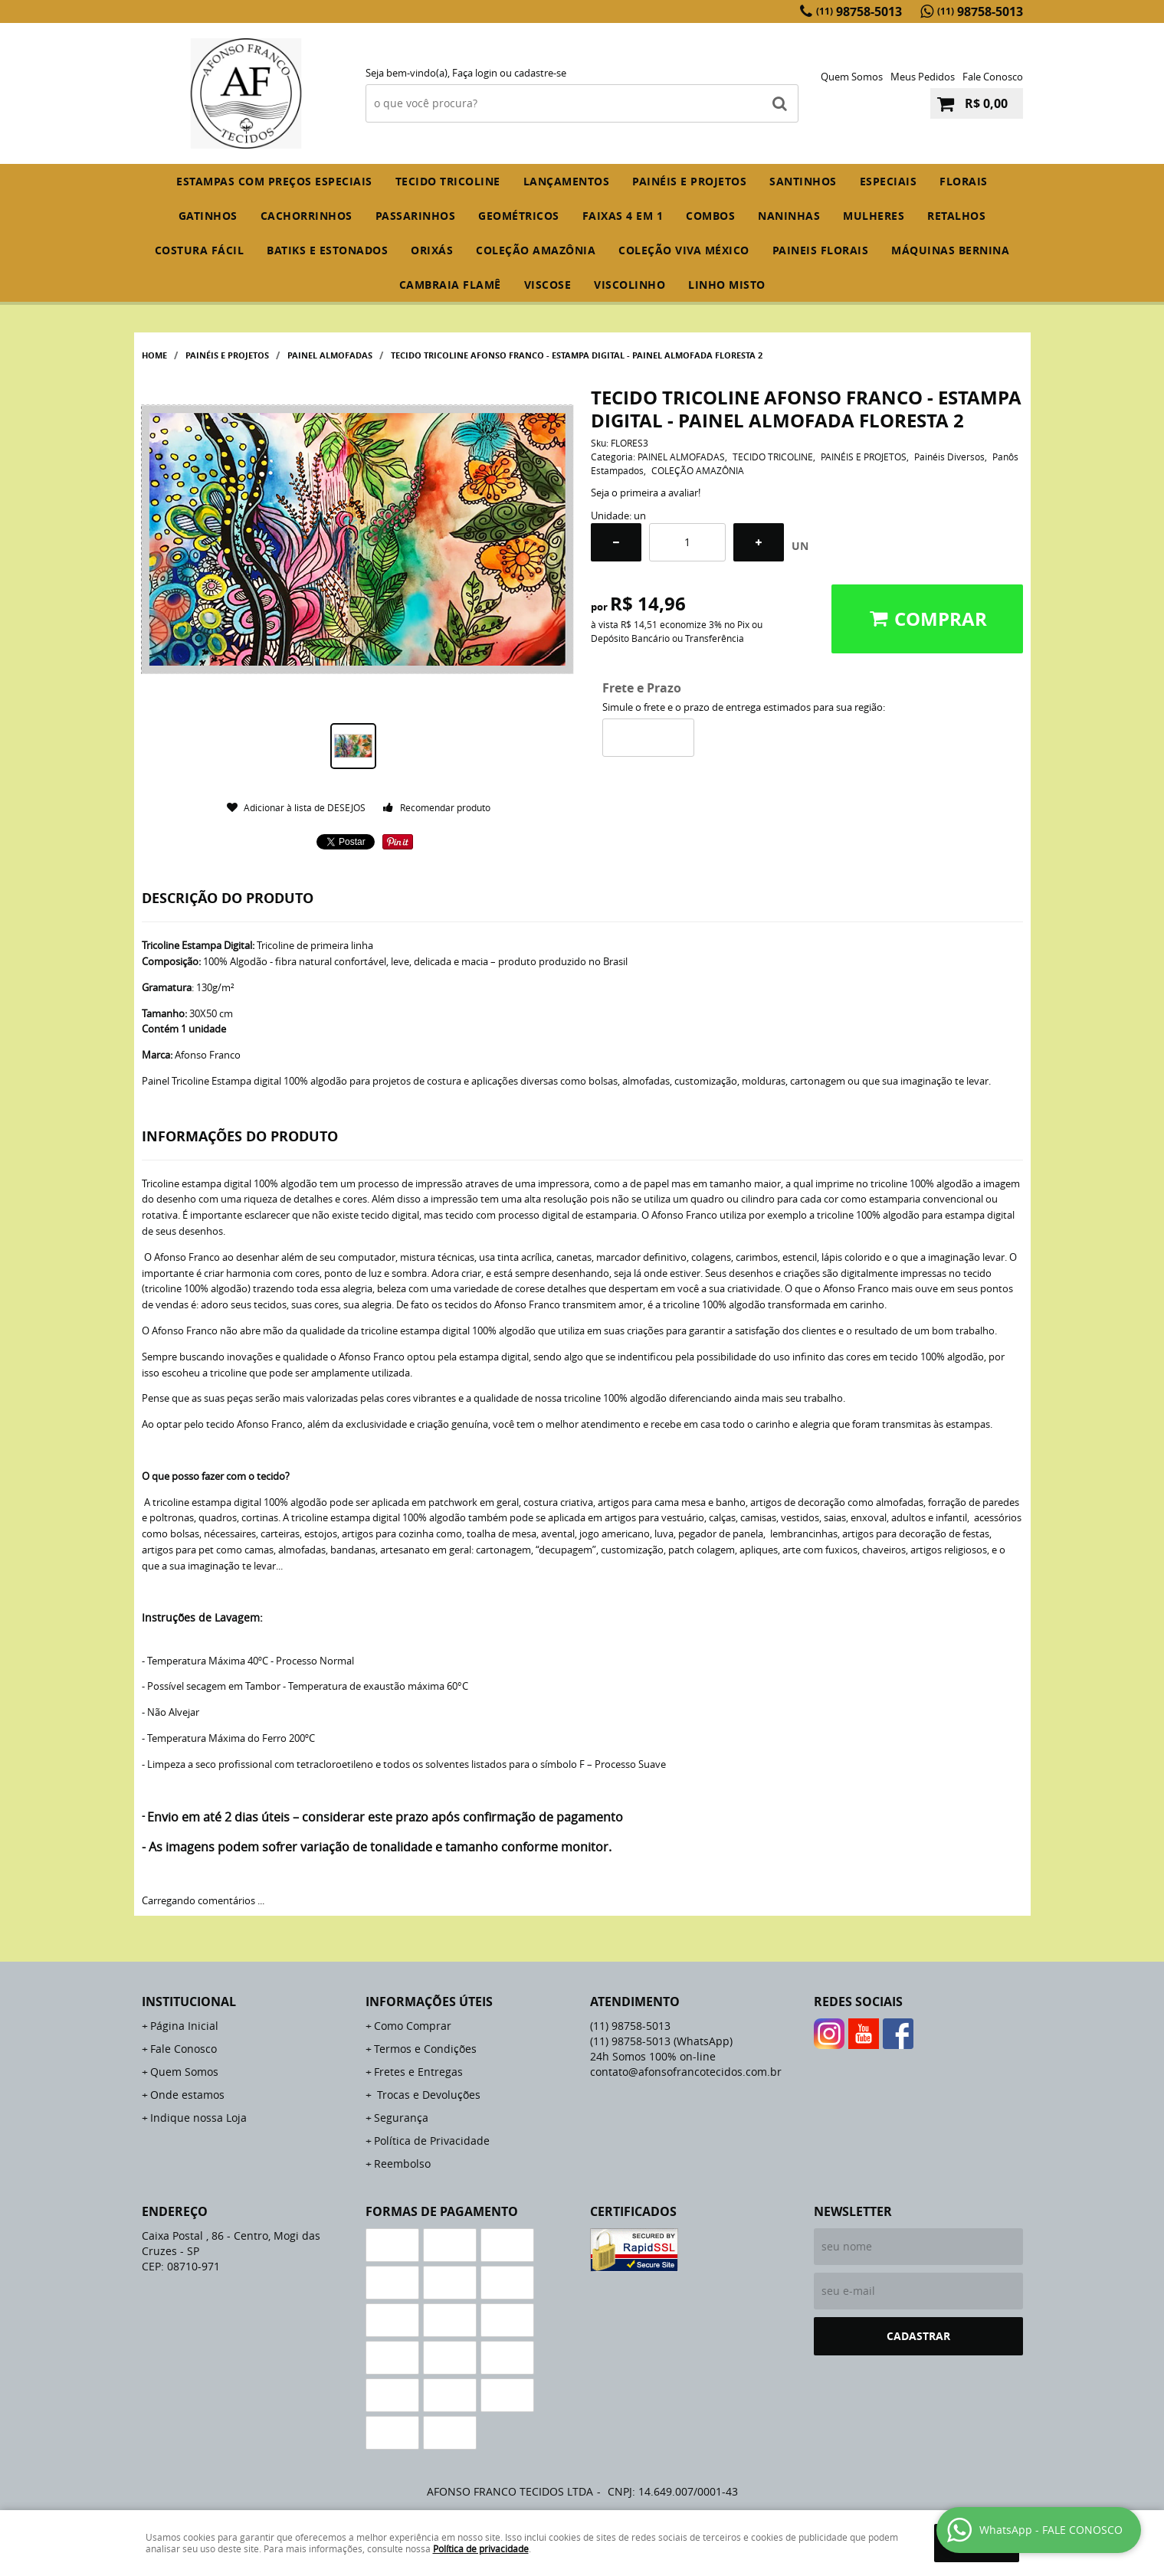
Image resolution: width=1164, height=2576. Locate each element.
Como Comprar (412, 2025)
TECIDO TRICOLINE (447, 181)
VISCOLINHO (629, 284)
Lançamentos (566, 181)
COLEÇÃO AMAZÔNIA (535, 250)
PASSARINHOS (415, 215)
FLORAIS (963, 181)
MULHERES (873, 215)
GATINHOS (208, 215)
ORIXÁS (432, 250)
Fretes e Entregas (418, 2071)
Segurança (401, 2117)
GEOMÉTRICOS (518, 215)
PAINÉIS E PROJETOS (689, 181)
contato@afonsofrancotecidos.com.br (686, 2071)
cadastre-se (540, 73)
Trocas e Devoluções (427, 2094)
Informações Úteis (429, 2001)
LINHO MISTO (727, 284)
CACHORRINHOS (306, 215)
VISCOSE (548, 284)
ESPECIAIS (888, 181)
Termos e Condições (425, 2048)
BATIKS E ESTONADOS (327, 250)
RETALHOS (956, 215)
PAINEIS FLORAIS (820, 250)
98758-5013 (859, 11)
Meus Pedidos (922, 76)
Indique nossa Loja (198, 2117)
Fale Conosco (992, 76)
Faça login (474, 73)
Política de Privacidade (432, 2140)
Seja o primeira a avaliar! (645, 492)
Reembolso (402, 2163)
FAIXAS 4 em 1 (623, 215)
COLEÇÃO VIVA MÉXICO (683, 250)
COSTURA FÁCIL (199, 250)
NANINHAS (789, 215)
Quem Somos (852, 76)
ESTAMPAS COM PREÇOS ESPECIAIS (274, 181)
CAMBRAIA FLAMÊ (450, 284)
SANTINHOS (803, 181)
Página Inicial (184, 2025)
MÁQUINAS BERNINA (950, 250)
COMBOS (710, 215)
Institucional (189, 2001)
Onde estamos (187, 2094)
